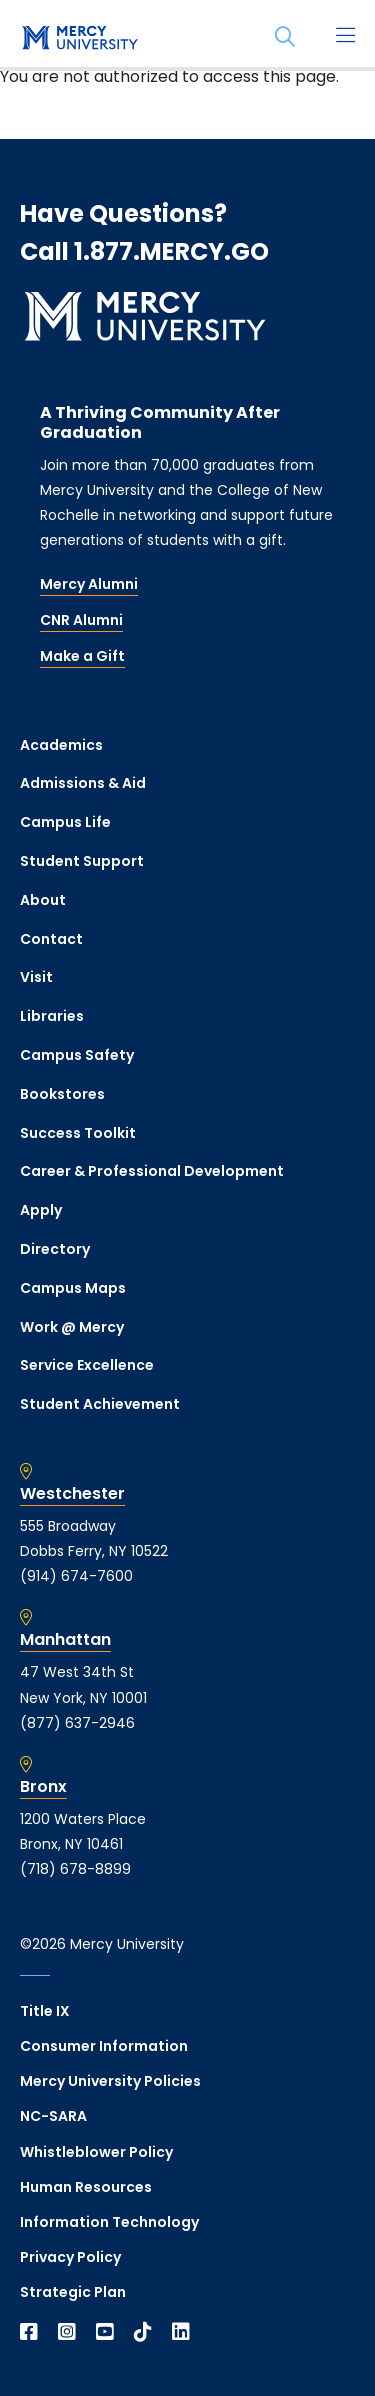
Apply (41, 1210)
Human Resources (86, 2187)
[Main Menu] (345, 37)
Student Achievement (100, 1404)
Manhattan (65, 1640)
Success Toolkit (78, 1133)
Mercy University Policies (110, 2081)
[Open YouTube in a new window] (105, 2332)
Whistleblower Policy (96, 2152)
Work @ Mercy (72, 1327)
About (43, 900)
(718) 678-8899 (75, 1869)
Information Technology (109, 2222)
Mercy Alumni (89, 584)
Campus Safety (77, 1055)
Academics (61, 745)
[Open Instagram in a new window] (67, 2332)
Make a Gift (82, 656)
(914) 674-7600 (76, 1576)
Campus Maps (73, 1288)
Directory (55, 1249)
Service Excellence (87, 1365)
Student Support (82, 861)
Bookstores (62, 1094)
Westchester (72, 1494)
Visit (36, 977)
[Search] (285, 37)
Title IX (45, 2011)
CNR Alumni (81, 620)
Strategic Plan (73, 2292)
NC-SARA (53, 2116)
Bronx (43, 1787)
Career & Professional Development (152, 1171)
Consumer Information (104, 2046)
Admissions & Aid (83, 783)
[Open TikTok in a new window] (143, 2332)
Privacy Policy (70, 2257)
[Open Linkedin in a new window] (181, 2332)
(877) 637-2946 (77, 1723)
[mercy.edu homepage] (80, 39)
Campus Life (65, 822)
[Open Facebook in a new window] (29, 2332)
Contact (51, 939)
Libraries (52, 1016)
